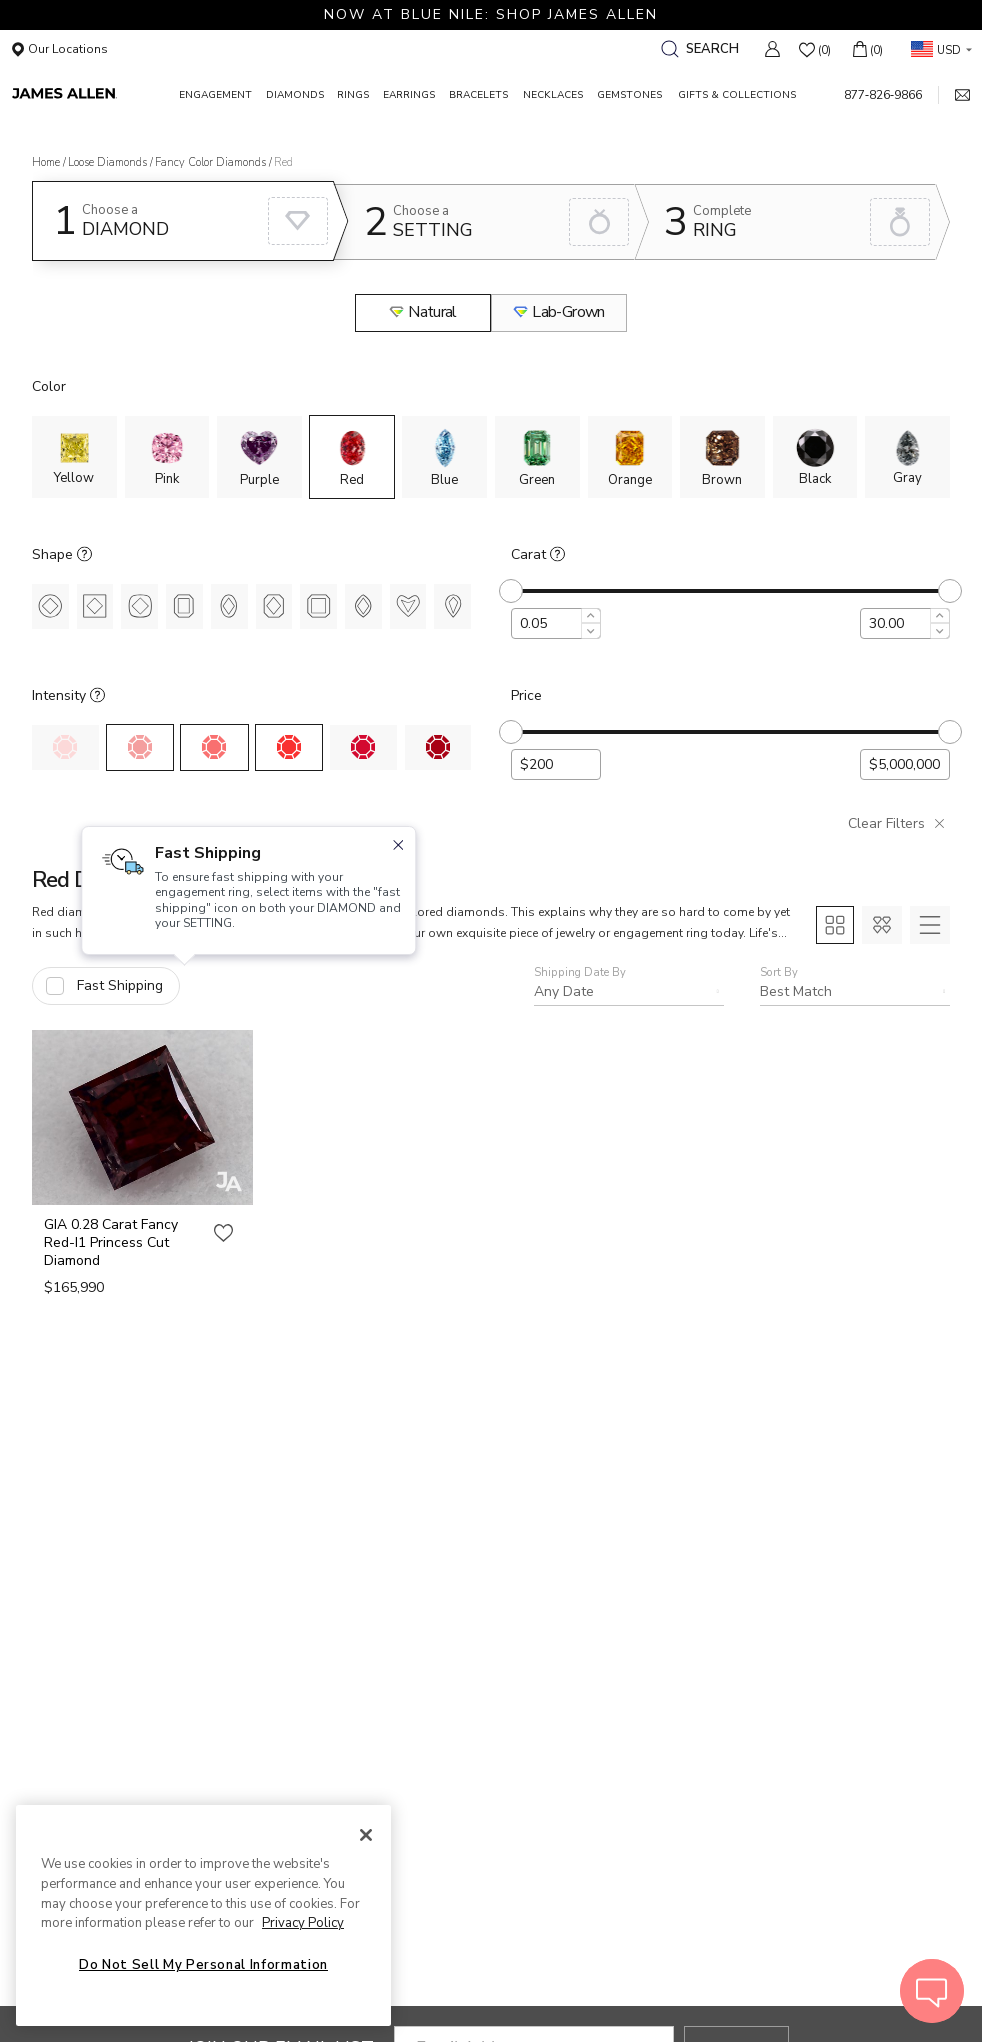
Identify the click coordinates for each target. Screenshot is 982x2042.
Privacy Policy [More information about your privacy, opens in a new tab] (303, 1923)
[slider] (511, 591)
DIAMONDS (295, 95)
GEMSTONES (629, 95)
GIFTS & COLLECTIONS (737, 95)
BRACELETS (478, 95)
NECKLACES (553, 95)
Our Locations (60, 49)
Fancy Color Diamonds (210, 162)
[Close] (366, 1835)
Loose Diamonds (107, 162)
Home (46, 162)
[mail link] (954, 95)
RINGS (353, 95)
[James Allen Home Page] (92, 95)
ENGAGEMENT (215, 95)
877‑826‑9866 (883, 95)
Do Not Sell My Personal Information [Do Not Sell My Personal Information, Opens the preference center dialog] (203, 1965)
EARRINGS (409, 95)
